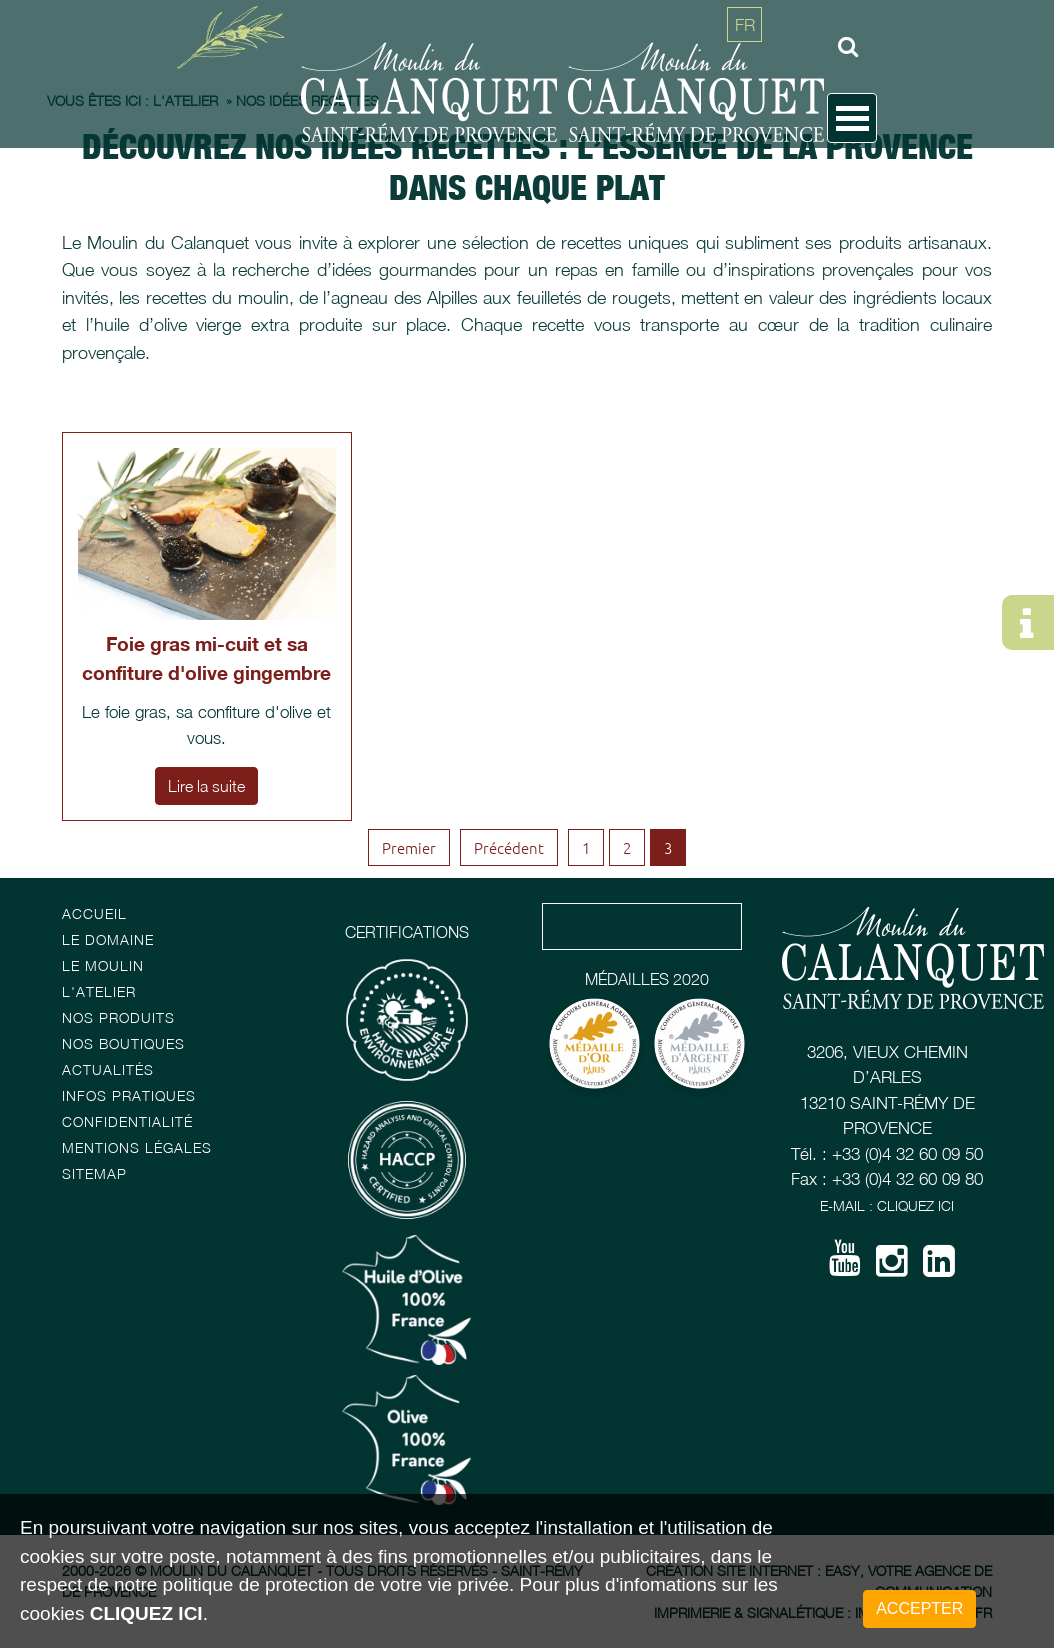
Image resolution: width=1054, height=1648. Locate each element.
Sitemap (94, 1173)
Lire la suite (206, 786)
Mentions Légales (137, 1147)
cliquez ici (146, 1613)
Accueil (94, 913)
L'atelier (99, 991)
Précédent (509, 847)
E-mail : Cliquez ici (887, 1205)
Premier (409, 847)
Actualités (108, 1069)
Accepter (919, 1608)
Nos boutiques (123, 1043)
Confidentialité (127, 1121)
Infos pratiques (129, 1095)
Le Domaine (108, 939)
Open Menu (852, 118)
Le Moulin (103, 965)
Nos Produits (118, 1017)
